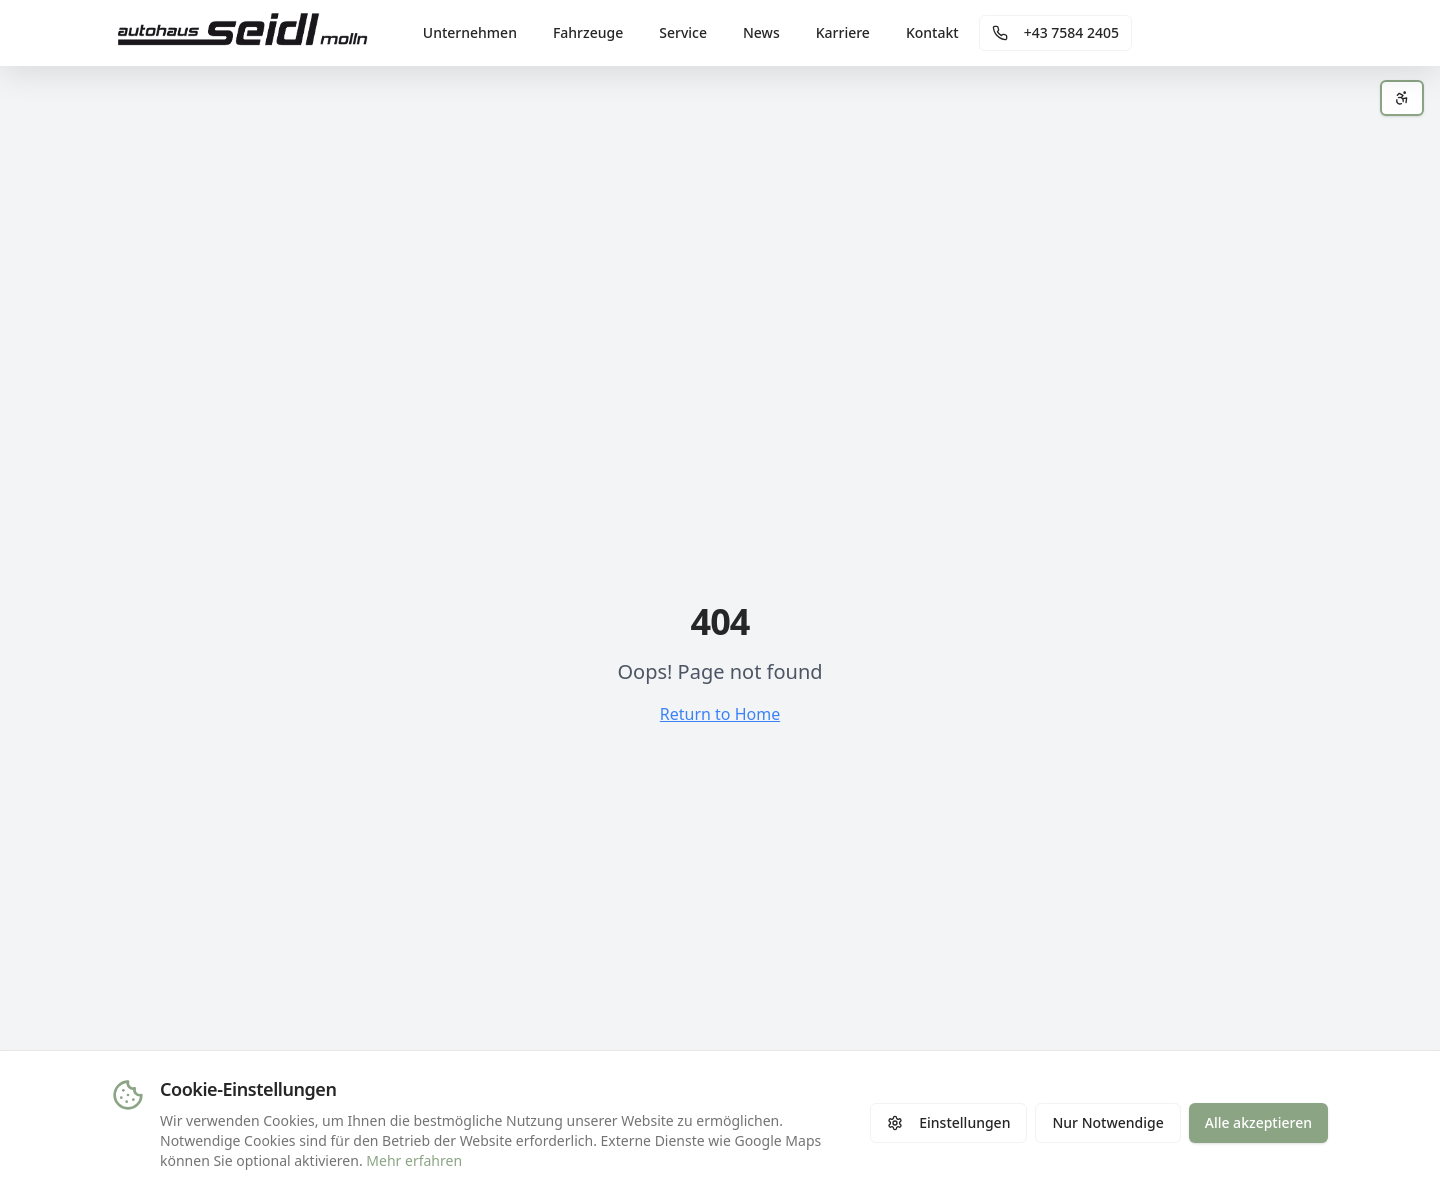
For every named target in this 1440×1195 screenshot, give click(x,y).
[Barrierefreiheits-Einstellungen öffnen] (1402, 98)
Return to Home (720, 714)
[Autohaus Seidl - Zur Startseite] (243, 33)
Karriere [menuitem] (843, 32)
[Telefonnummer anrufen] (1055, 33)
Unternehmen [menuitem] (470, 32)
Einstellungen (948, 1122)
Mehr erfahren (414, 1160)
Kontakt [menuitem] (932, 32)
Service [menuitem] (683, 32)
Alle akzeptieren (1258, 1122)
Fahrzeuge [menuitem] (588, 32)
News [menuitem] (761, 32)
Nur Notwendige (1107, 1122)
